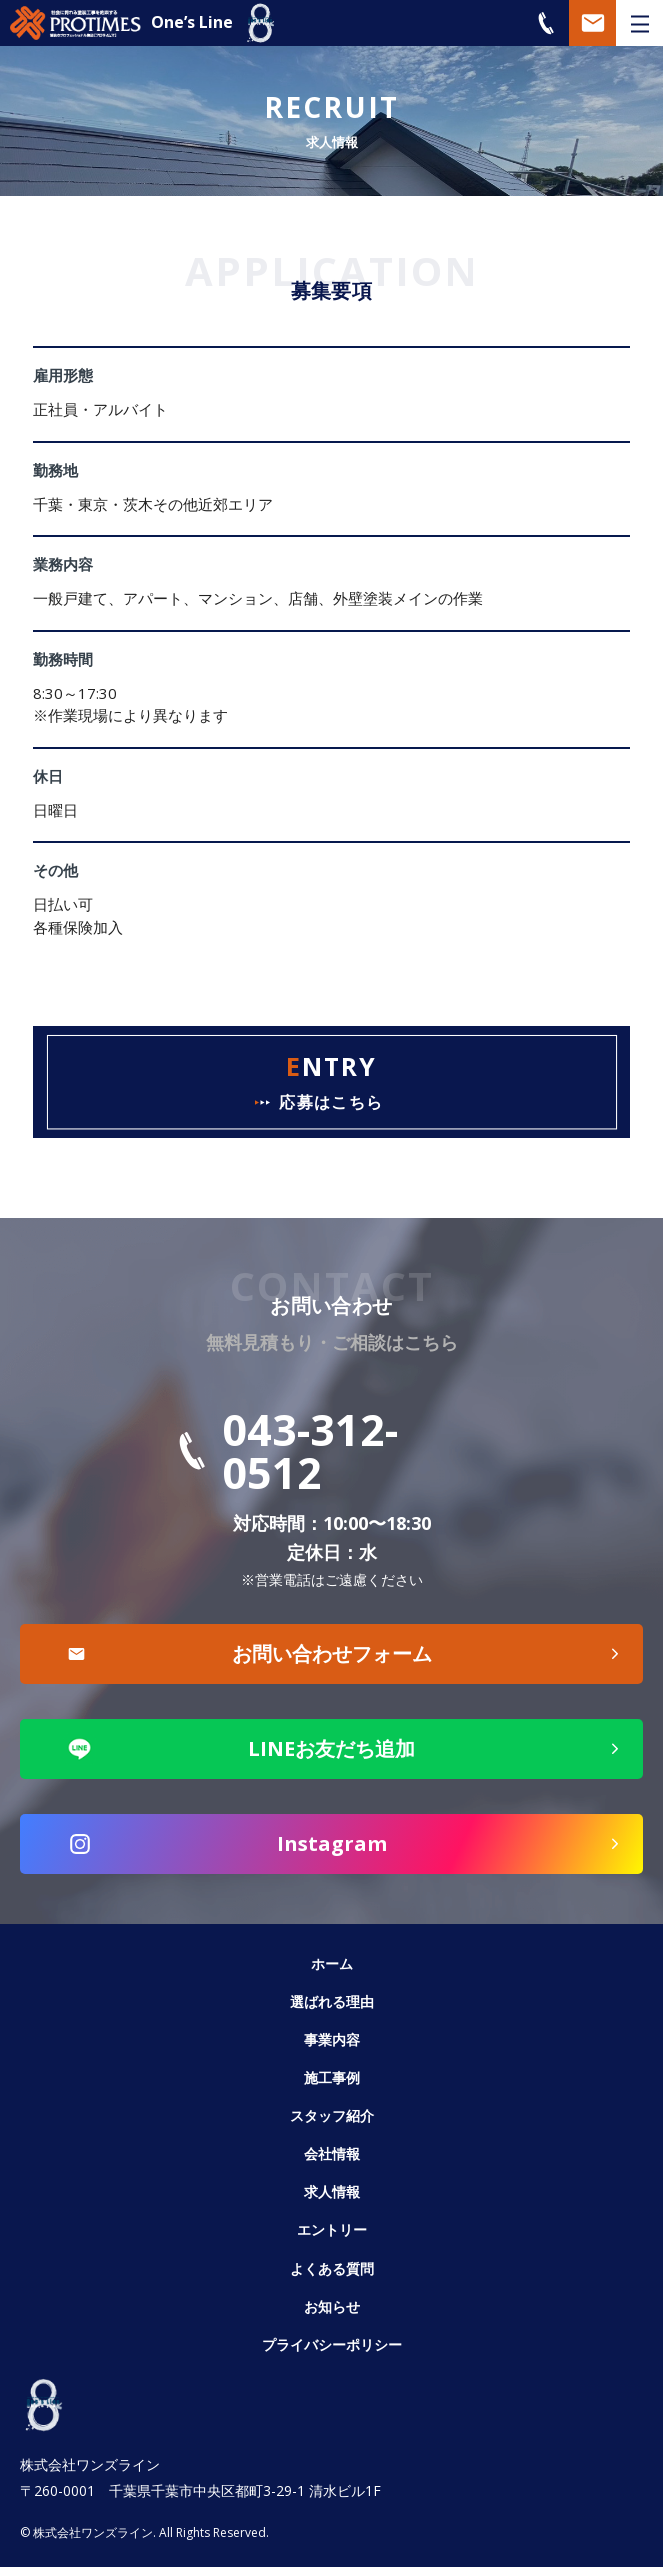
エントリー (332, 2229)
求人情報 (332, 2191)
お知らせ (332, 2306)
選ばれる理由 (332, 2001)
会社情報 (332, 2153)
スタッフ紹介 (332, 2115)
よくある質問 (332, 2268)
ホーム (332, 1963)
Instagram (332, 1843)
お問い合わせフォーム (332, 1653)
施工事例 (332, 2077)
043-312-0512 (310, 1451)
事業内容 (332, 2039)
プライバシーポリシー (332, 2344)
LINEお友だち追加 (331, 1748)
